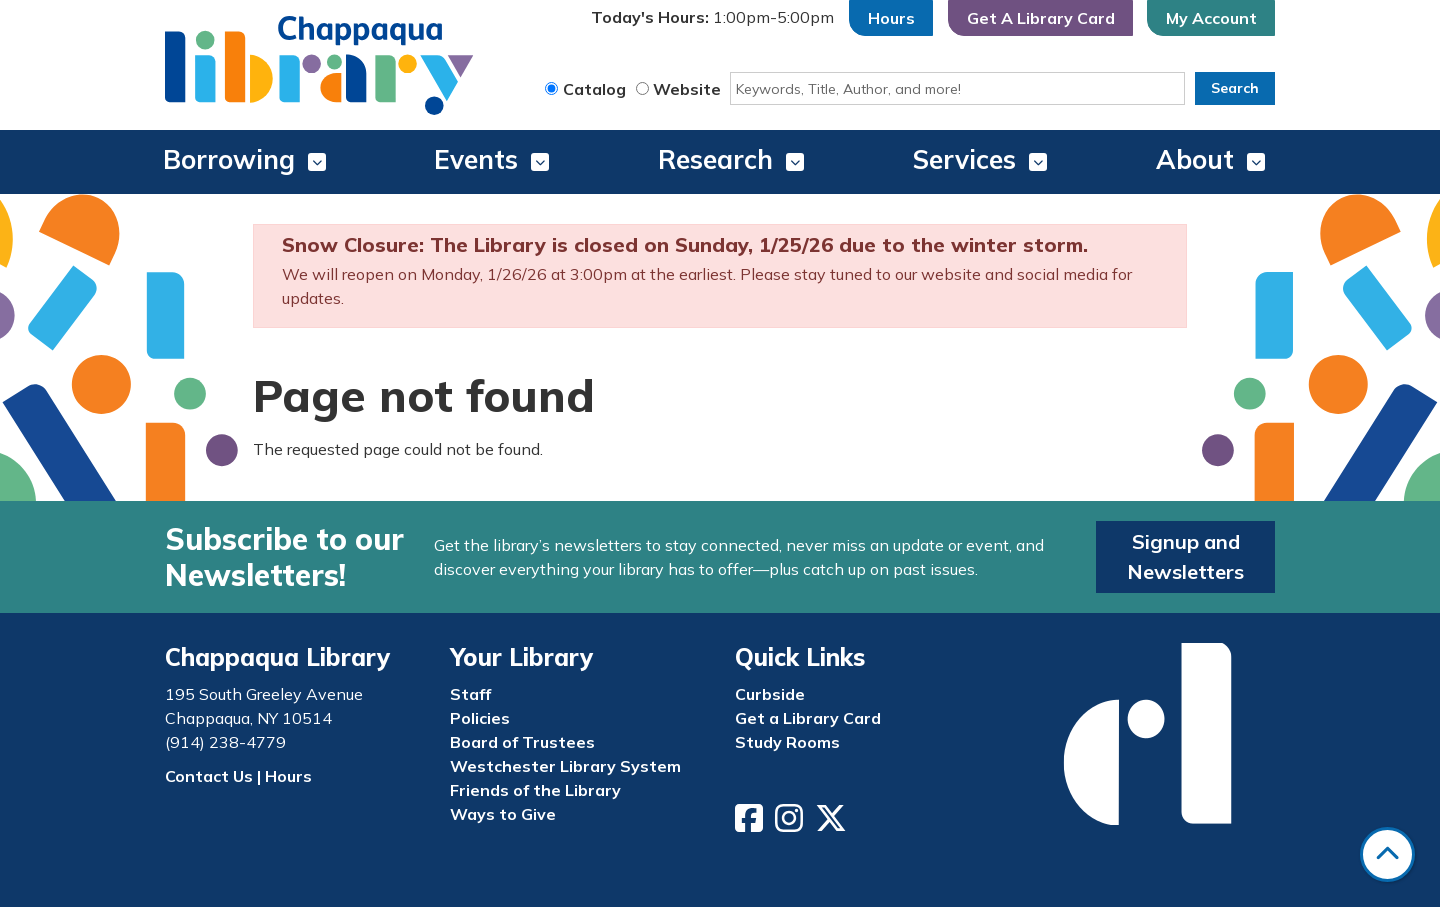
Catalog (594, 89)
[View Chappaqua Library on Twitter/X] (833, 824)
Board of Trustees (522, 742)
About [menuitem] (1195, 159)
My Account (1211, 18)
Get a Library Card (808, 718)
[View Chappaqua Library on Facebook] (751, 824)
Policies (480, 718)
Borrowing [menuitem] (229, 159)
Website (687, 89)
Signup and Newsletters (1185, 556)
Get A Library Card (1041, 18)
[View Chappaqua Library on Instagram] (791, 824)
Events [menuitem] (476, 159)
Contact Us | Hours (238, 776)
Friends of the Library (535, 790)
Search (1235, 88)
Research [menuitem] (715, 159)
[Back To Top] (1387, 854)
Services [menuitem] (964, 159)
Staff (470, 694)
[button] (712, 18)
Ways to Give (503, 814)
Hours (891, 18)
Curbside (770, 694)
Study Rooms (787, 742)
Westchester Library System (565, 766)
